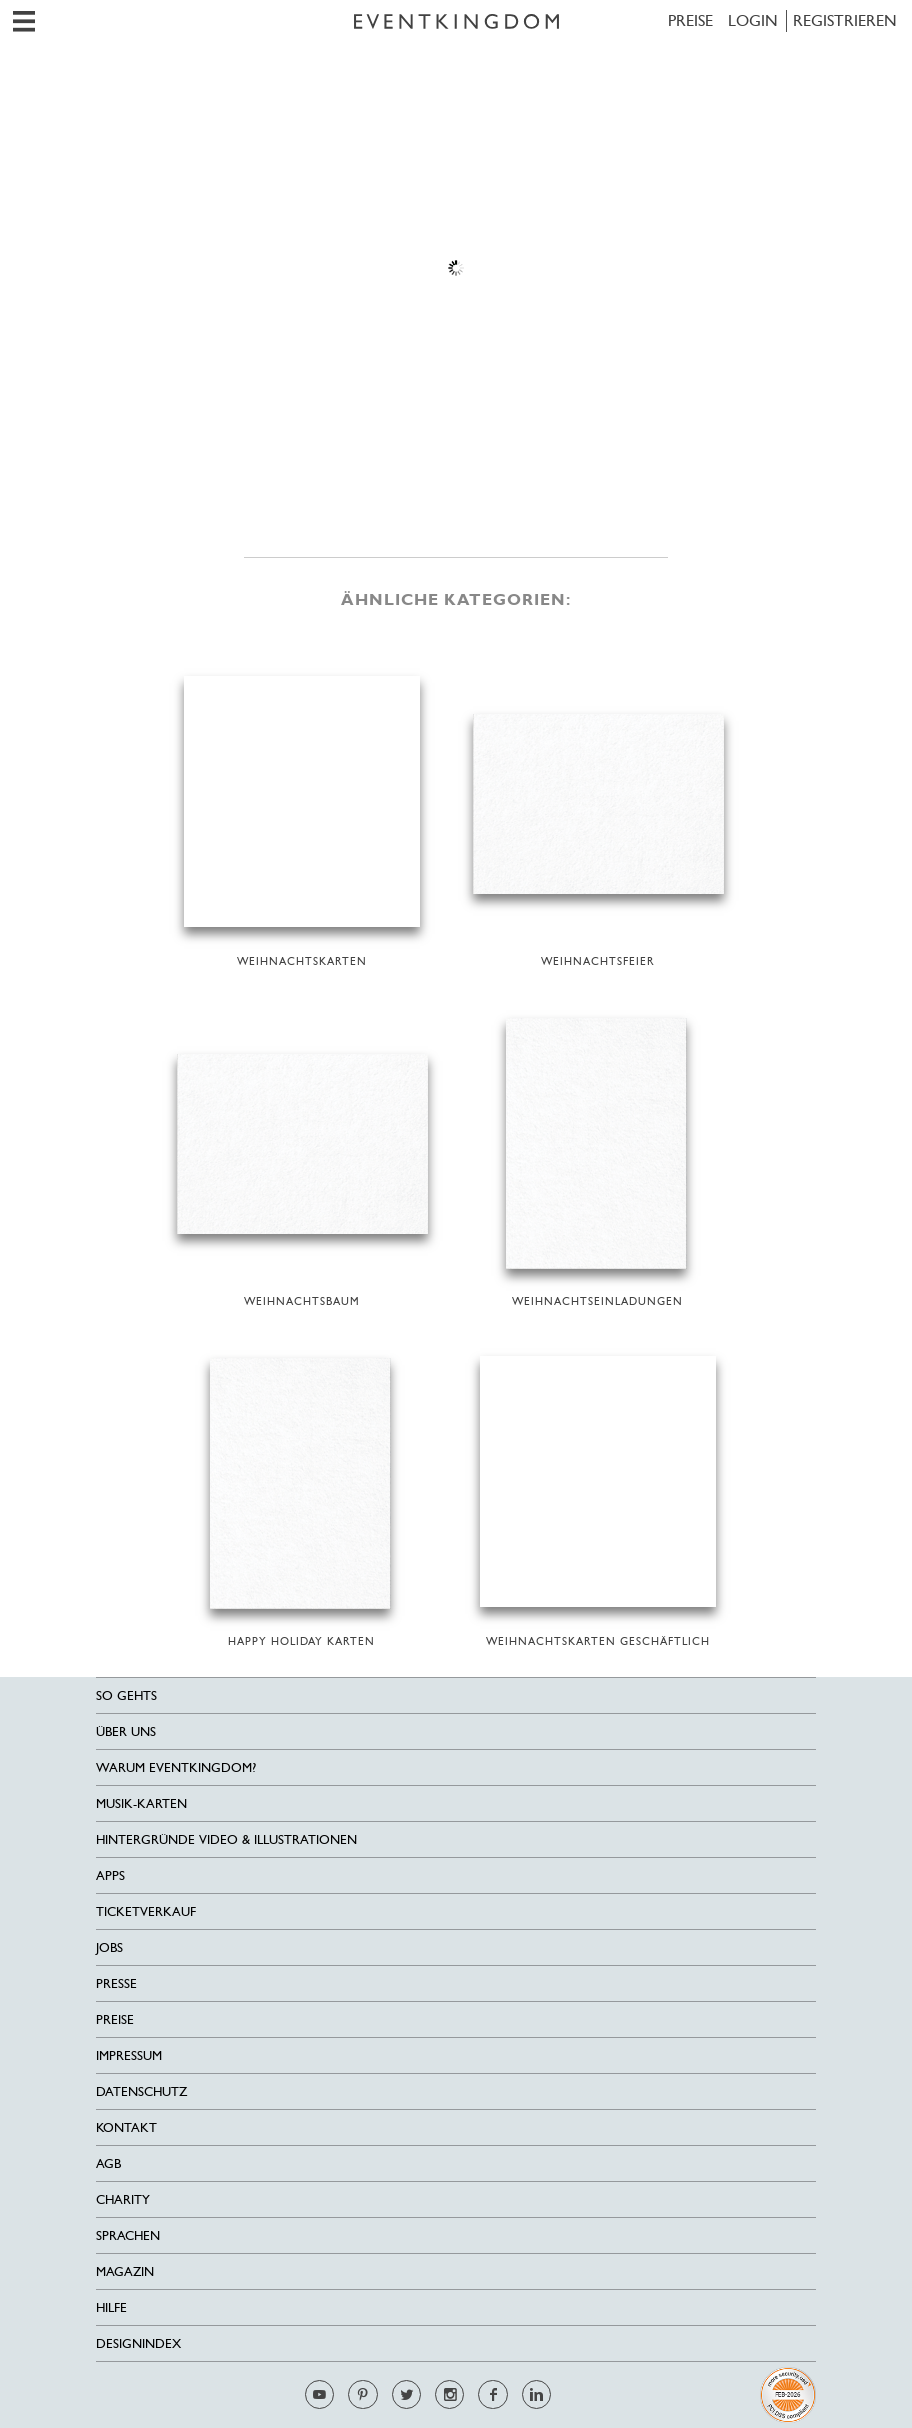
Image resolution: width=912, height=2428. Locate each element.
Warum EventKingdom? (176, 1767)
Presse (116, 1983)
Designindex (138, 2343)
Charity (123, 2199)
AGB (108, 2163)
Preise (690, 20)
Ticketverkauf (146, 1911)
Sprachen (128, 2235)
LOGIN (753, 20)
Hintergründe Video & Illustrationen (226, 1839)
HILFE (111, 2307)
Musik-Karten (141, 1803)
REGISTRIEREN (845, 20)
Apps (110, 1875)
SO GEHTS (126, 1695)
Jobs (109, 1947)
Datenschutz (141, 2091)
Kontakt (126, 2127)
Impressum (129, 2055)
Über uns (126, 1731)
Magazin (125, 2271)
